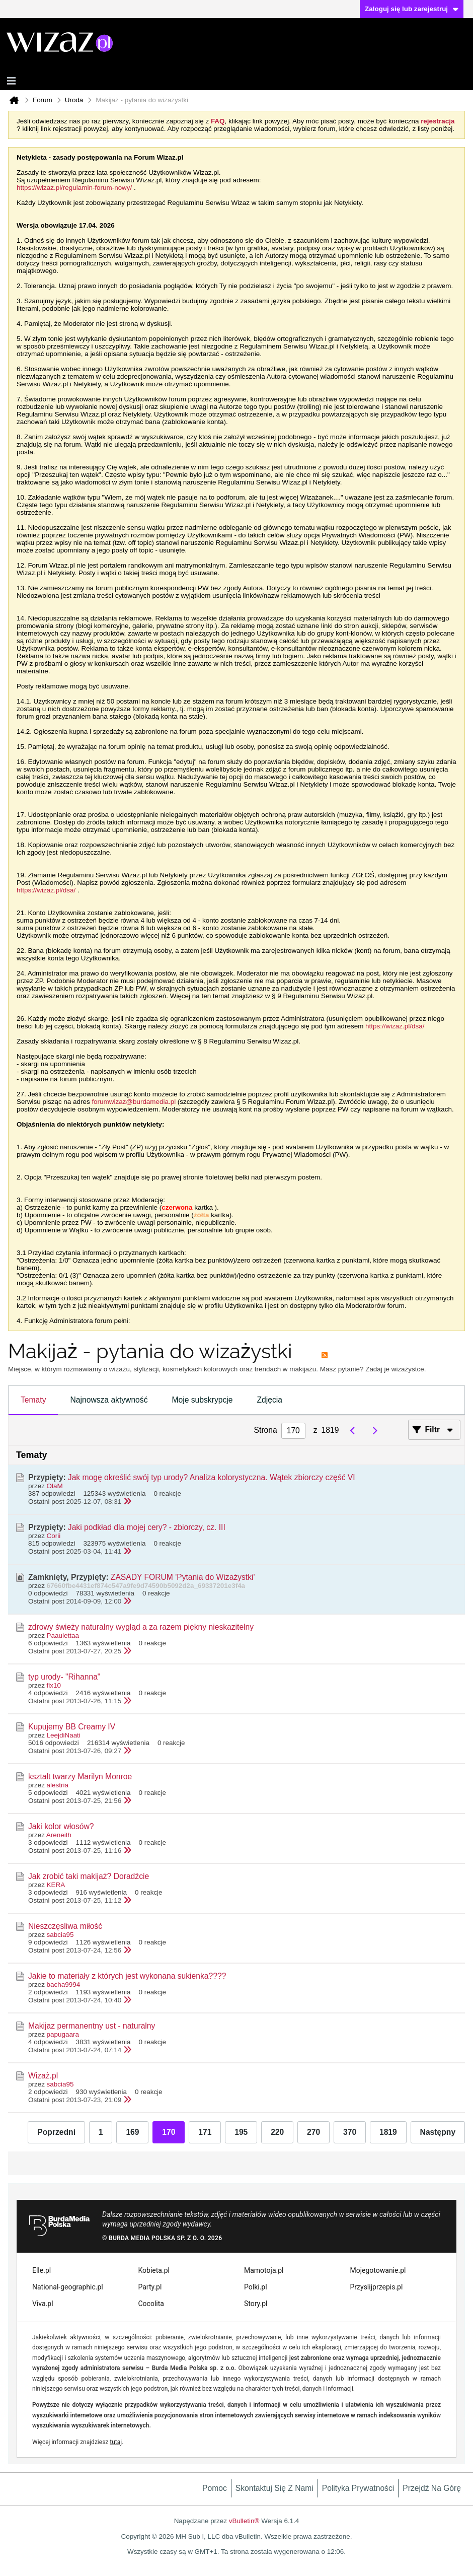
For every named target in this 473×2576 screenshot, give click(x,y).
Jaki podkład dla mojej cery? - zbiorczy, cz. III (146, 1527)
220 (277, 2132)
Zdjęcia (269, 1400)
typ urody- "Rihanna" (64, 1677)
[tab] (33, 1400)
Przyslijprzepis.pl (376, 2287)
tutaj (116, 2442)
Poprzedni (56, 2132)
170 (168, 2132)
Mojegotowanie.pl (378, 2270)
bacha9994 (64, 1984)
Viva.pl (42, 2304)
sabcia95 (60, 1934)
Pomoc (214, 2488)
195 (241, 2132)
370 (349, 2132)
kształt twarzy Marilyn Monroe (80, 1776)
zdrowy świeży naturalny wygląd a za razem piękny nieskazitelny (141, 1627)
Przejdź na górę (432, 2488)
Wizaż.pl (43, 2075)
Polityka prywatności (358, 2488)
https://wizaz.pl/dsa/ (46, 890)
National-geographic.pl (67, 2287)
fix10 (54, 1685)
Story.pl (255, 2304)
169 (132, 2132)
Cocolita (151, 2304)
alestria (57, 1785)
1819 (388, 2132)
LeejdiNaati (64, 1735)
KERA (56, 1885)
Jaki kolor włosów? (61, 1826)
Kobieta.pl (154, 2270)
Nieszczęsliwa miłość (65, 1926)
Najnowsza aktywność (108, 1400)
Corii (54, 1536)
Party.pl (150, 2287)
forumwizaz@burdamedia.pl (134, 1101)
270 (313, 2132)
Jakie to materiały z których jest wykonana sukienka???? (127, 1976)
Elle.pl (41, 2270)
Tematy (33, 1400)
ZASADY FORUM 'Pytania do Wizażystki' (183, 1577)
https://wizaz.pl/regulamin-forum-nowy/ (74, 187)
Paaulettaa (63, 1635)
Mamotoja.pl (263, 2270)
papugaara (63, 2034)
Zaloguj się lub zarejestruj (411, 9)
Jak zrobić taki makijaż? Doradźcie (88, 1876)
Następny (437, 2132)
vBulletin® (244, 2521)
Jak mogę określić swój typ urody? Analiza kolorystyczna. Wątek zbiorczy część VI (211, 1477)
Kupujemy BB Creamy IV (71, 1726)
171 (204, 2132)
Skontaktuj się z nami (274, 2488)
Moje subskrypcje (202, 1400)
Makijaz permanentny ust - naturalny (91, 2026)
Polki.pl (255, 2287)
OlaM (55, 1486)
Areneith (58, 1835)
